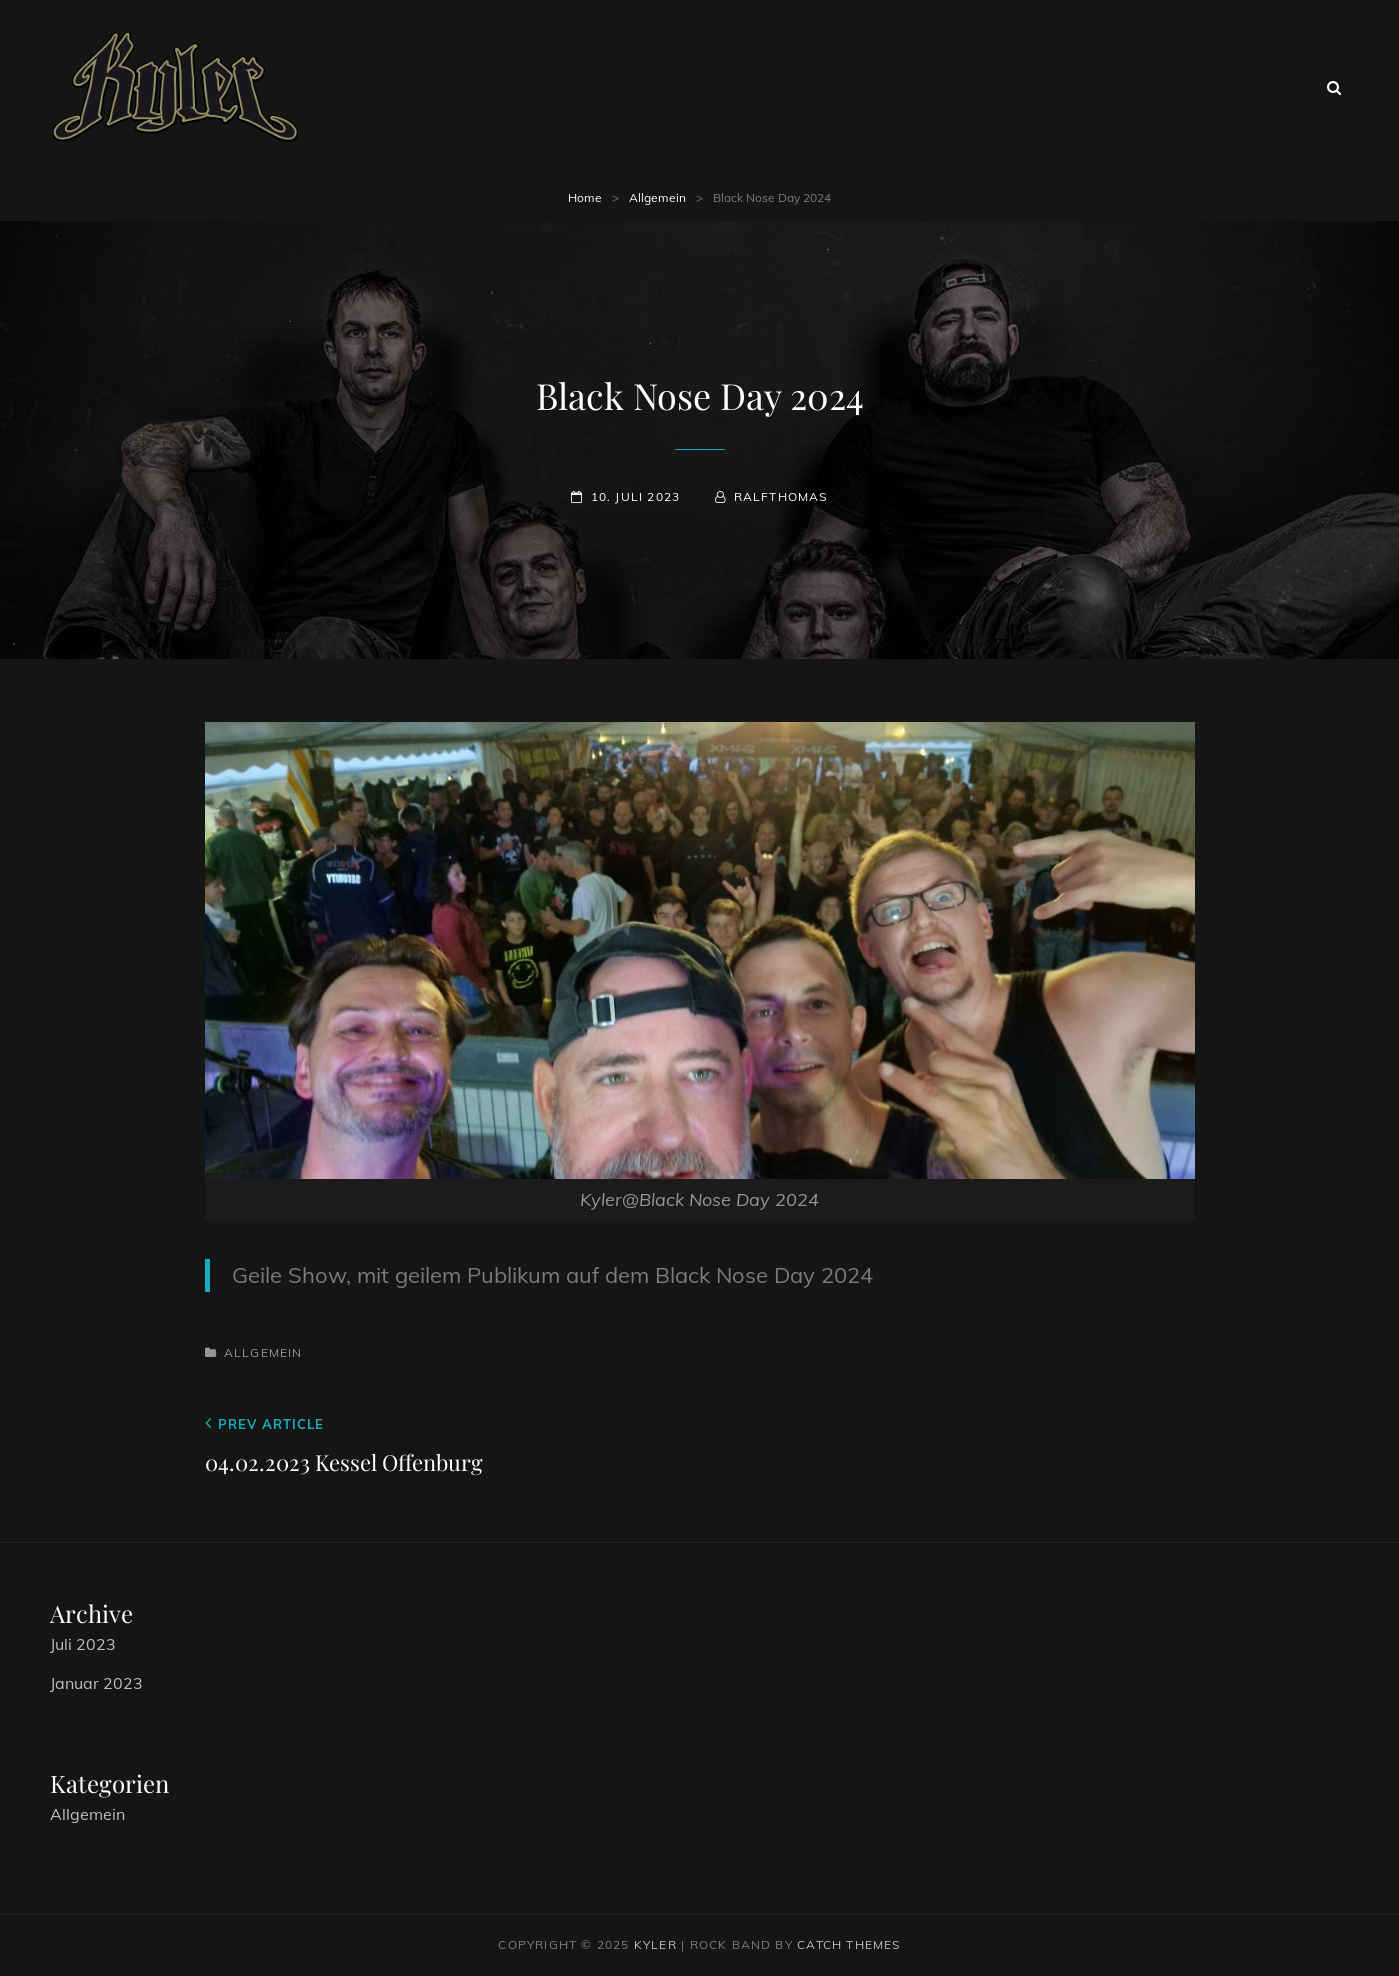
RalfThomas (781, 496)
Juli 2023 (83, 1644)
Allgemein (657, 197)
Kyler (655, 1944)
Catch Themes (848, 1944)
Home (585, 197)
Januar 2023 (96, 1683)
